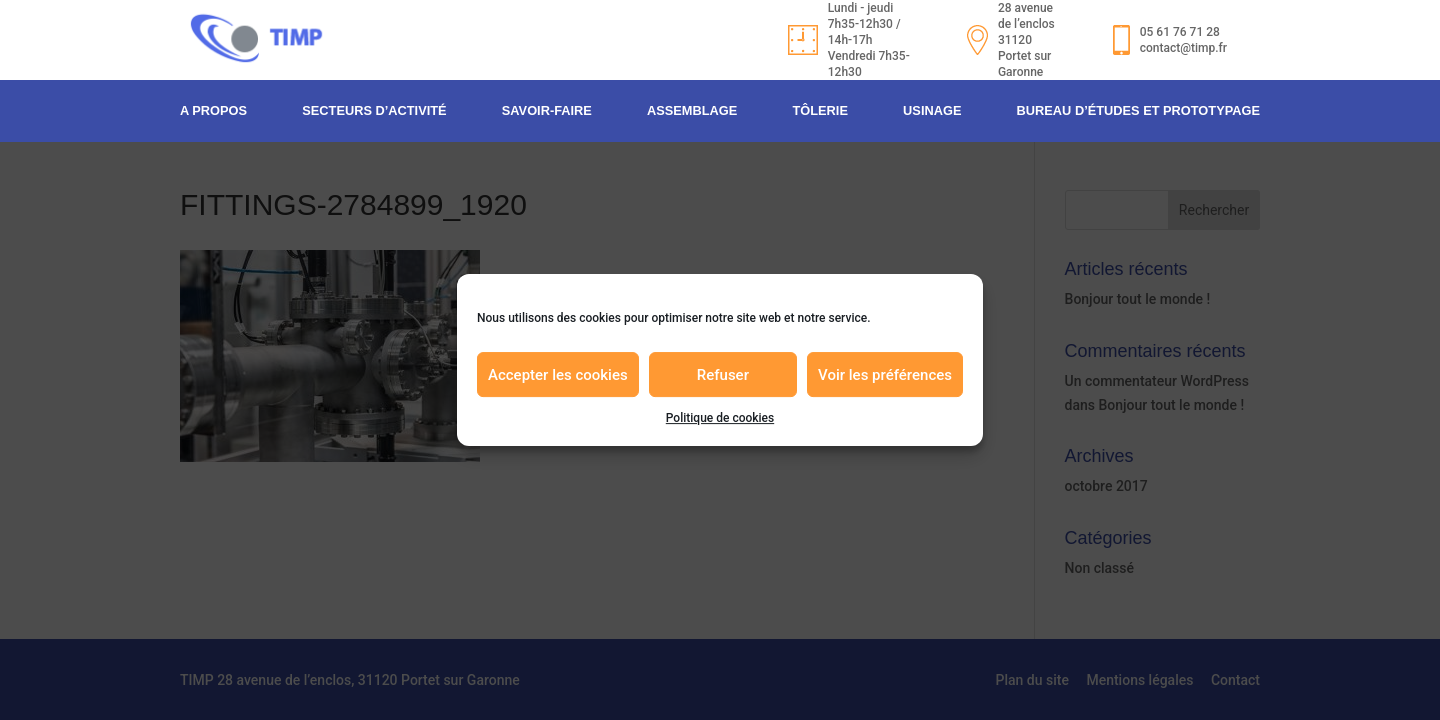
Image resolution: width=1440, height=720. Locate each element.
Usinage (932, 100)
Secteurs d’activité (374, 100)
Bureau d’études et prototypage (1138, 100)
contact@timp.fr (1148, 43)
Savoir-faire (547, 100)
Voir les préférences (885, 375)
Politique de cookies (720, 418)
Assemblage (692, 100)
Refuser (723, 375)
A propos (213, 100)
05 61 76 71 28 (1145, 27)
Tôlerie (819, 100)
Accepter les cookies (558, 375)
